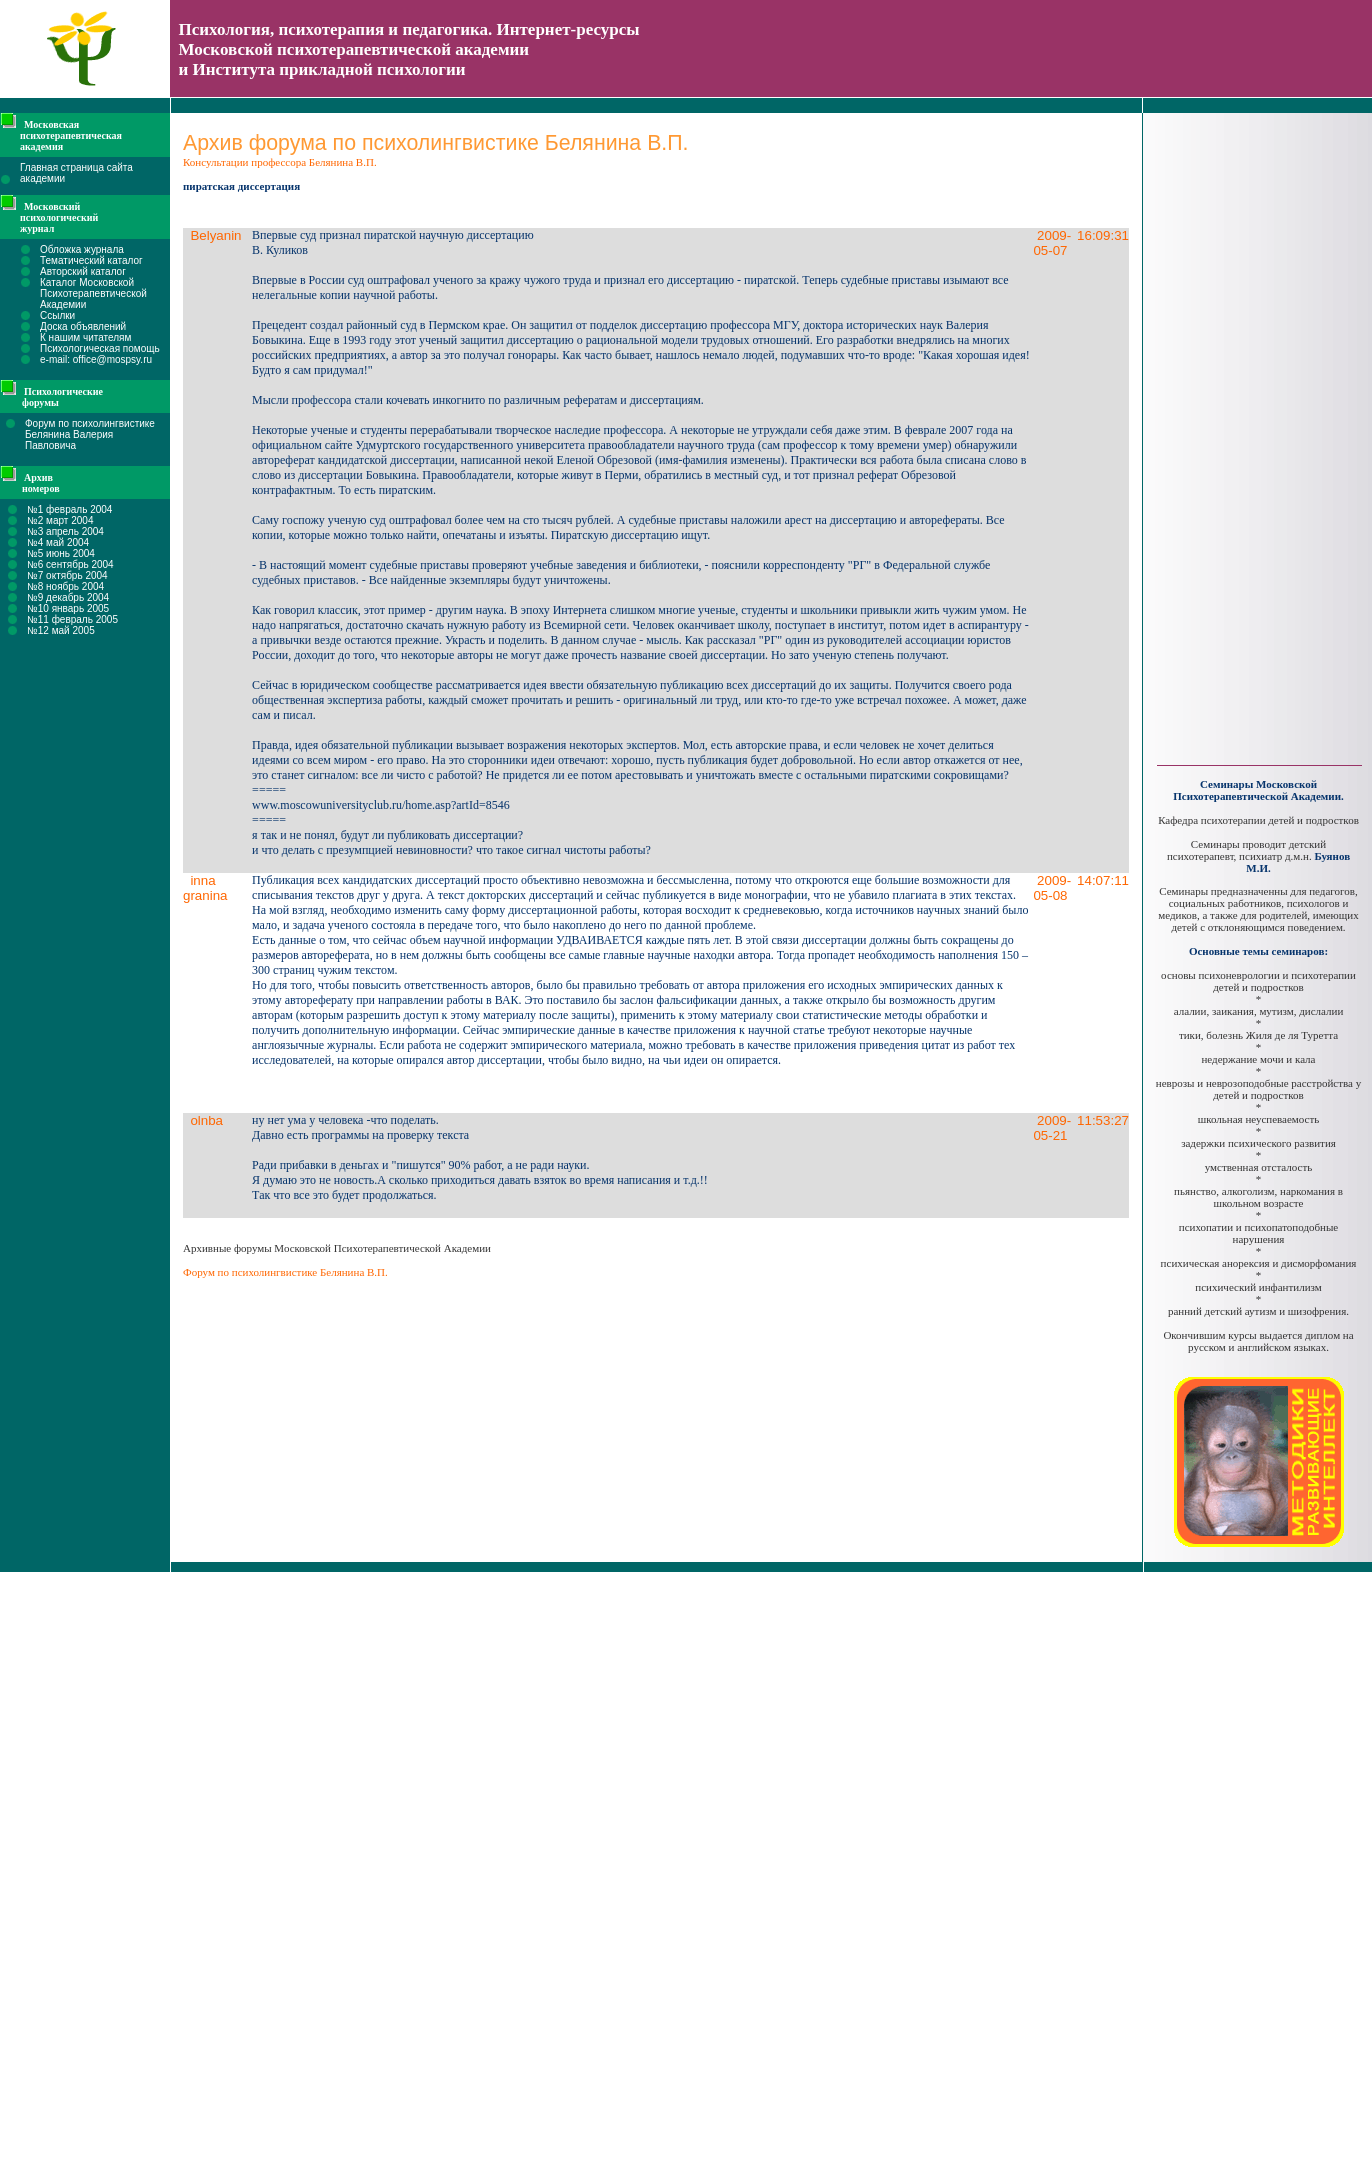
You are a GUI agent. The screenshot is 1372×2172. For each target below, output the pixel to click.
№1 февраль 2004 (69, 509)
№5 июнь (48, 553)
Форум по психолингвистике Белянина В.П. (285, 1272)
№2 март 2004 (60, 520)
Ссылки (57, 315)
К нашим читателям (85, 337)
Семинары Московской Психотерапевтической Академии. (1258, 790)
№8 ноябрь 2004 (65, 586)
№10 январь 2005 (68, 608)
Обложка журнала (82, 249)
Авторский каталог (83, 271)
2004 (82, 553)
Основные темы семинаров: (1258, 951)
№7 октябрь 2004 (67, 575)
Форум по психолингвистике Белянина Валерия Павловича (90, 434)
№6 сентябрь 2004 (70, 564)
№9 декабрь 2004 (68, 597)
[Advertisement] (1259, 430)
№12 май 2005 (61, 630)
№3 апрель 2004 (65, 531)
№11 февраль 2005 (72, 619)
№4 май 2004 (58, 542)
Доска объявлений (83, 326)
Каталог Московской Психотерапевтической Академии (93, 293)
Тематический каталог (91, 260)
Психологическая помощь (100, 348)
